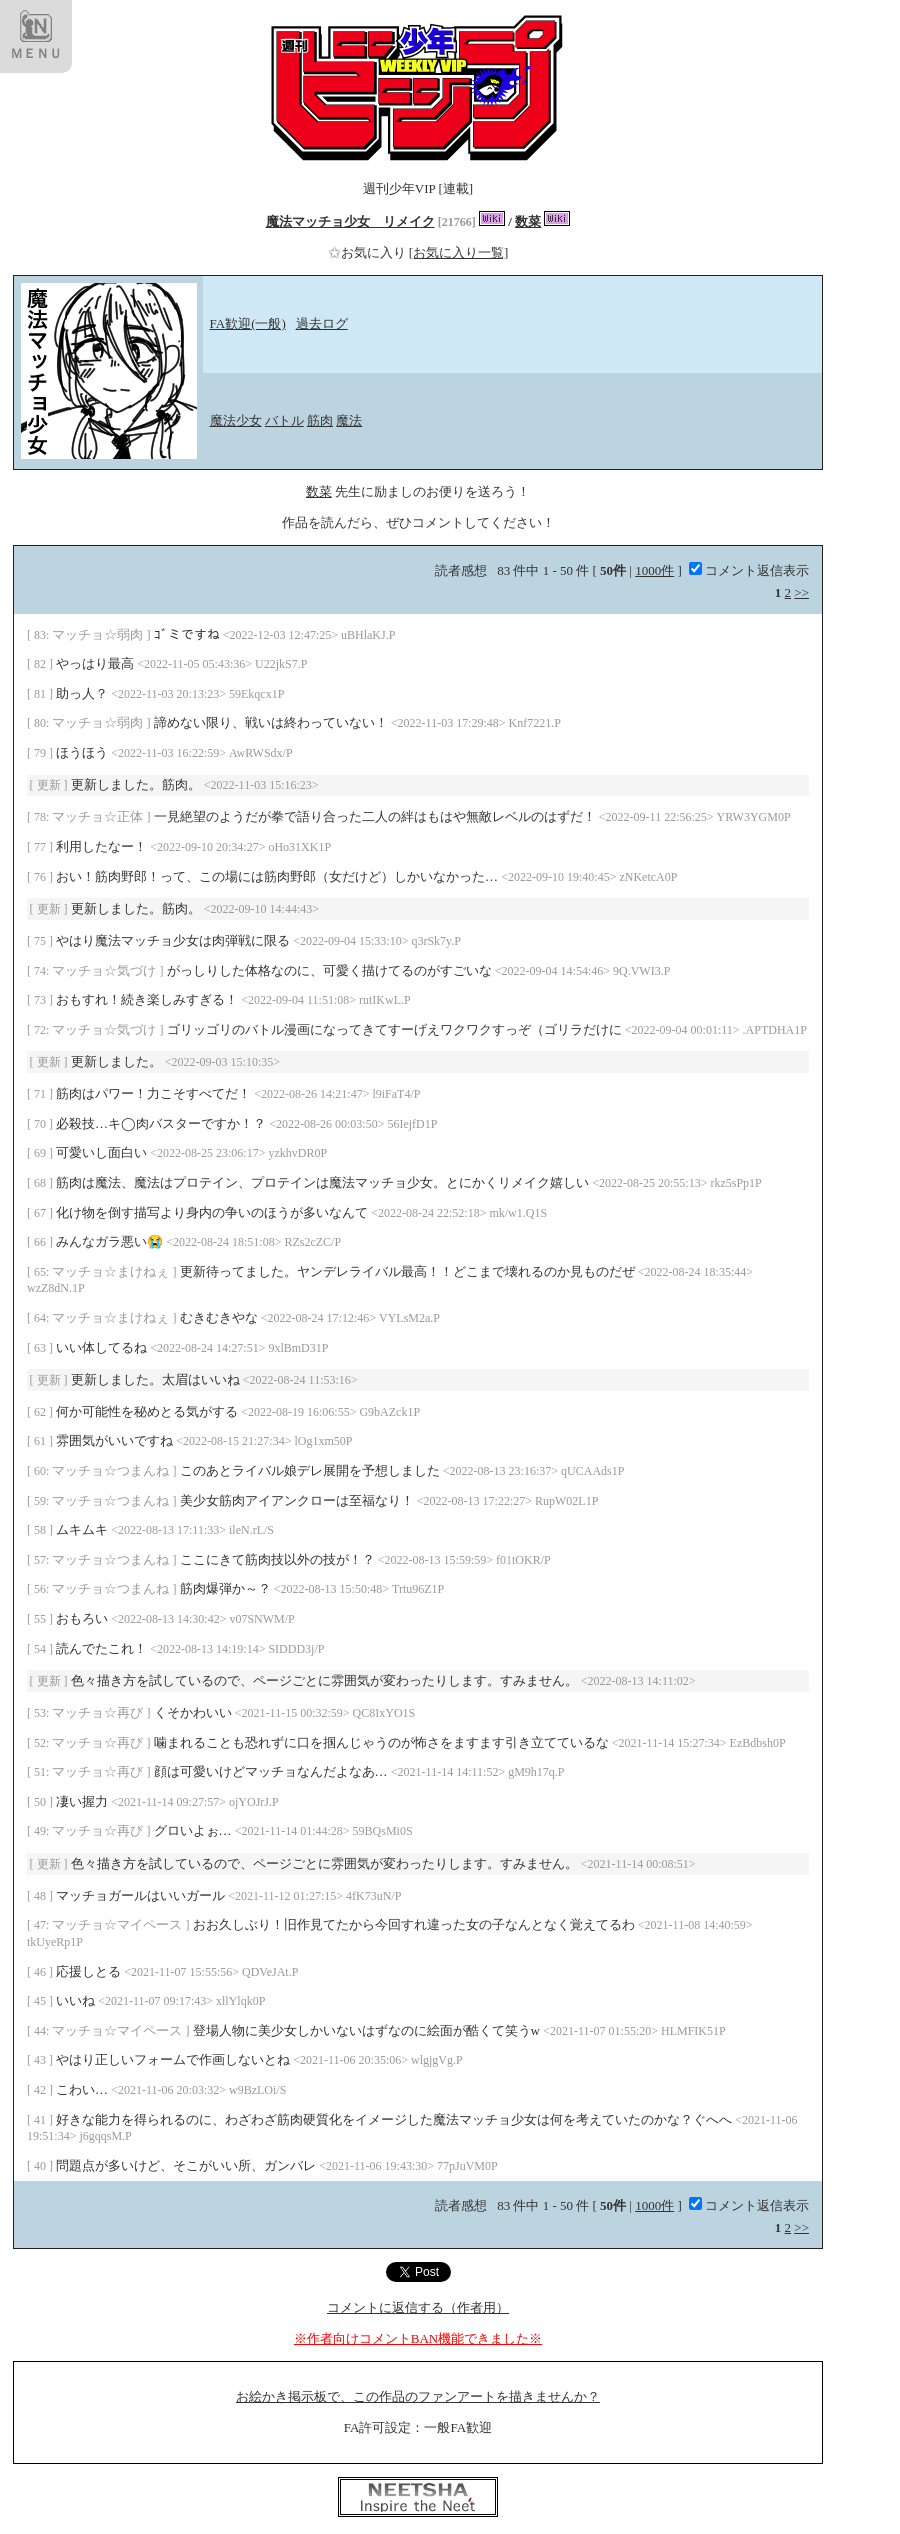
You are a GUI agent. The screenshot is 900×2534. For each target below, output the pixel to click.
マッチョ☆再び (99, 1712)
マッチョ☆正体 (99, 816)
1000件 (654, 570)
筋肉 (320, 420)
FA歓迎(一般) (248, 323)
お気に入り (368, 252)
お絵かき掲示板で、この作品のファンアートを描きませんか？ (418, 2396)
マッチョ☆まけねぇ (112, 1271)
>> (801, 592)
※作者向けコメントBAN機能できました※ (418, 2338)
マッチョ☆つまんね (112, 1470)
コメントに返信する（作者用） (418, 2307)
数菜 (528, 221)
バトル (284, 420)
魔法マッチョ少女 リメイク (350, 221)
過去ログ (322, 323)
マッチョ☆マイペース (118, 1924)
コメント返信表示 (749, 570)
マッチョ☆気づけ (105, 970)
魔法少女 (236, 420)
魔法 (349, 420)
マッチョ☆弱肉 (99, 634)
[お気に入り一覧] (459, 252)
